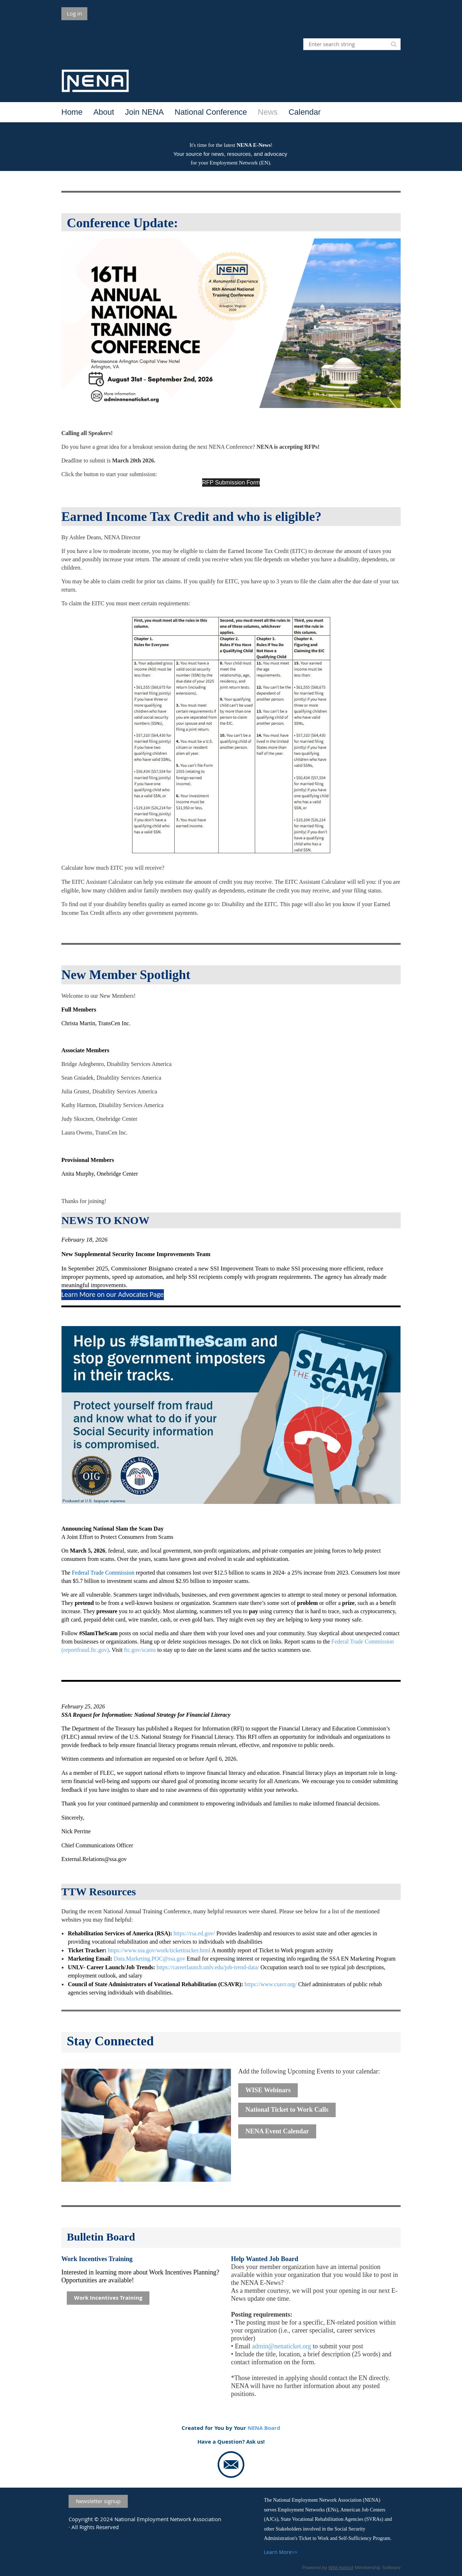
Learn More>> (280, 2552)
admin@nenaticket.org (281, 2346)
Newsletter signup (98, 2501)
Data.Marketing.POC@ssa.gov (149, 1959)
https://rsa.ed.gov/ (194, 1933)
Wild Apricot (340, 2567)
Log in (74, 13)
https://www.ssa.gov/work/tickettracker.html (159, 1950)
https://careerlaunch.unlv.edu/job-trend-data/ (208, 1967)
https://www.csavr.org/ (271, 1984)
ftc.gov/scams (140, 1650)
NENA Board (264, 2428)
